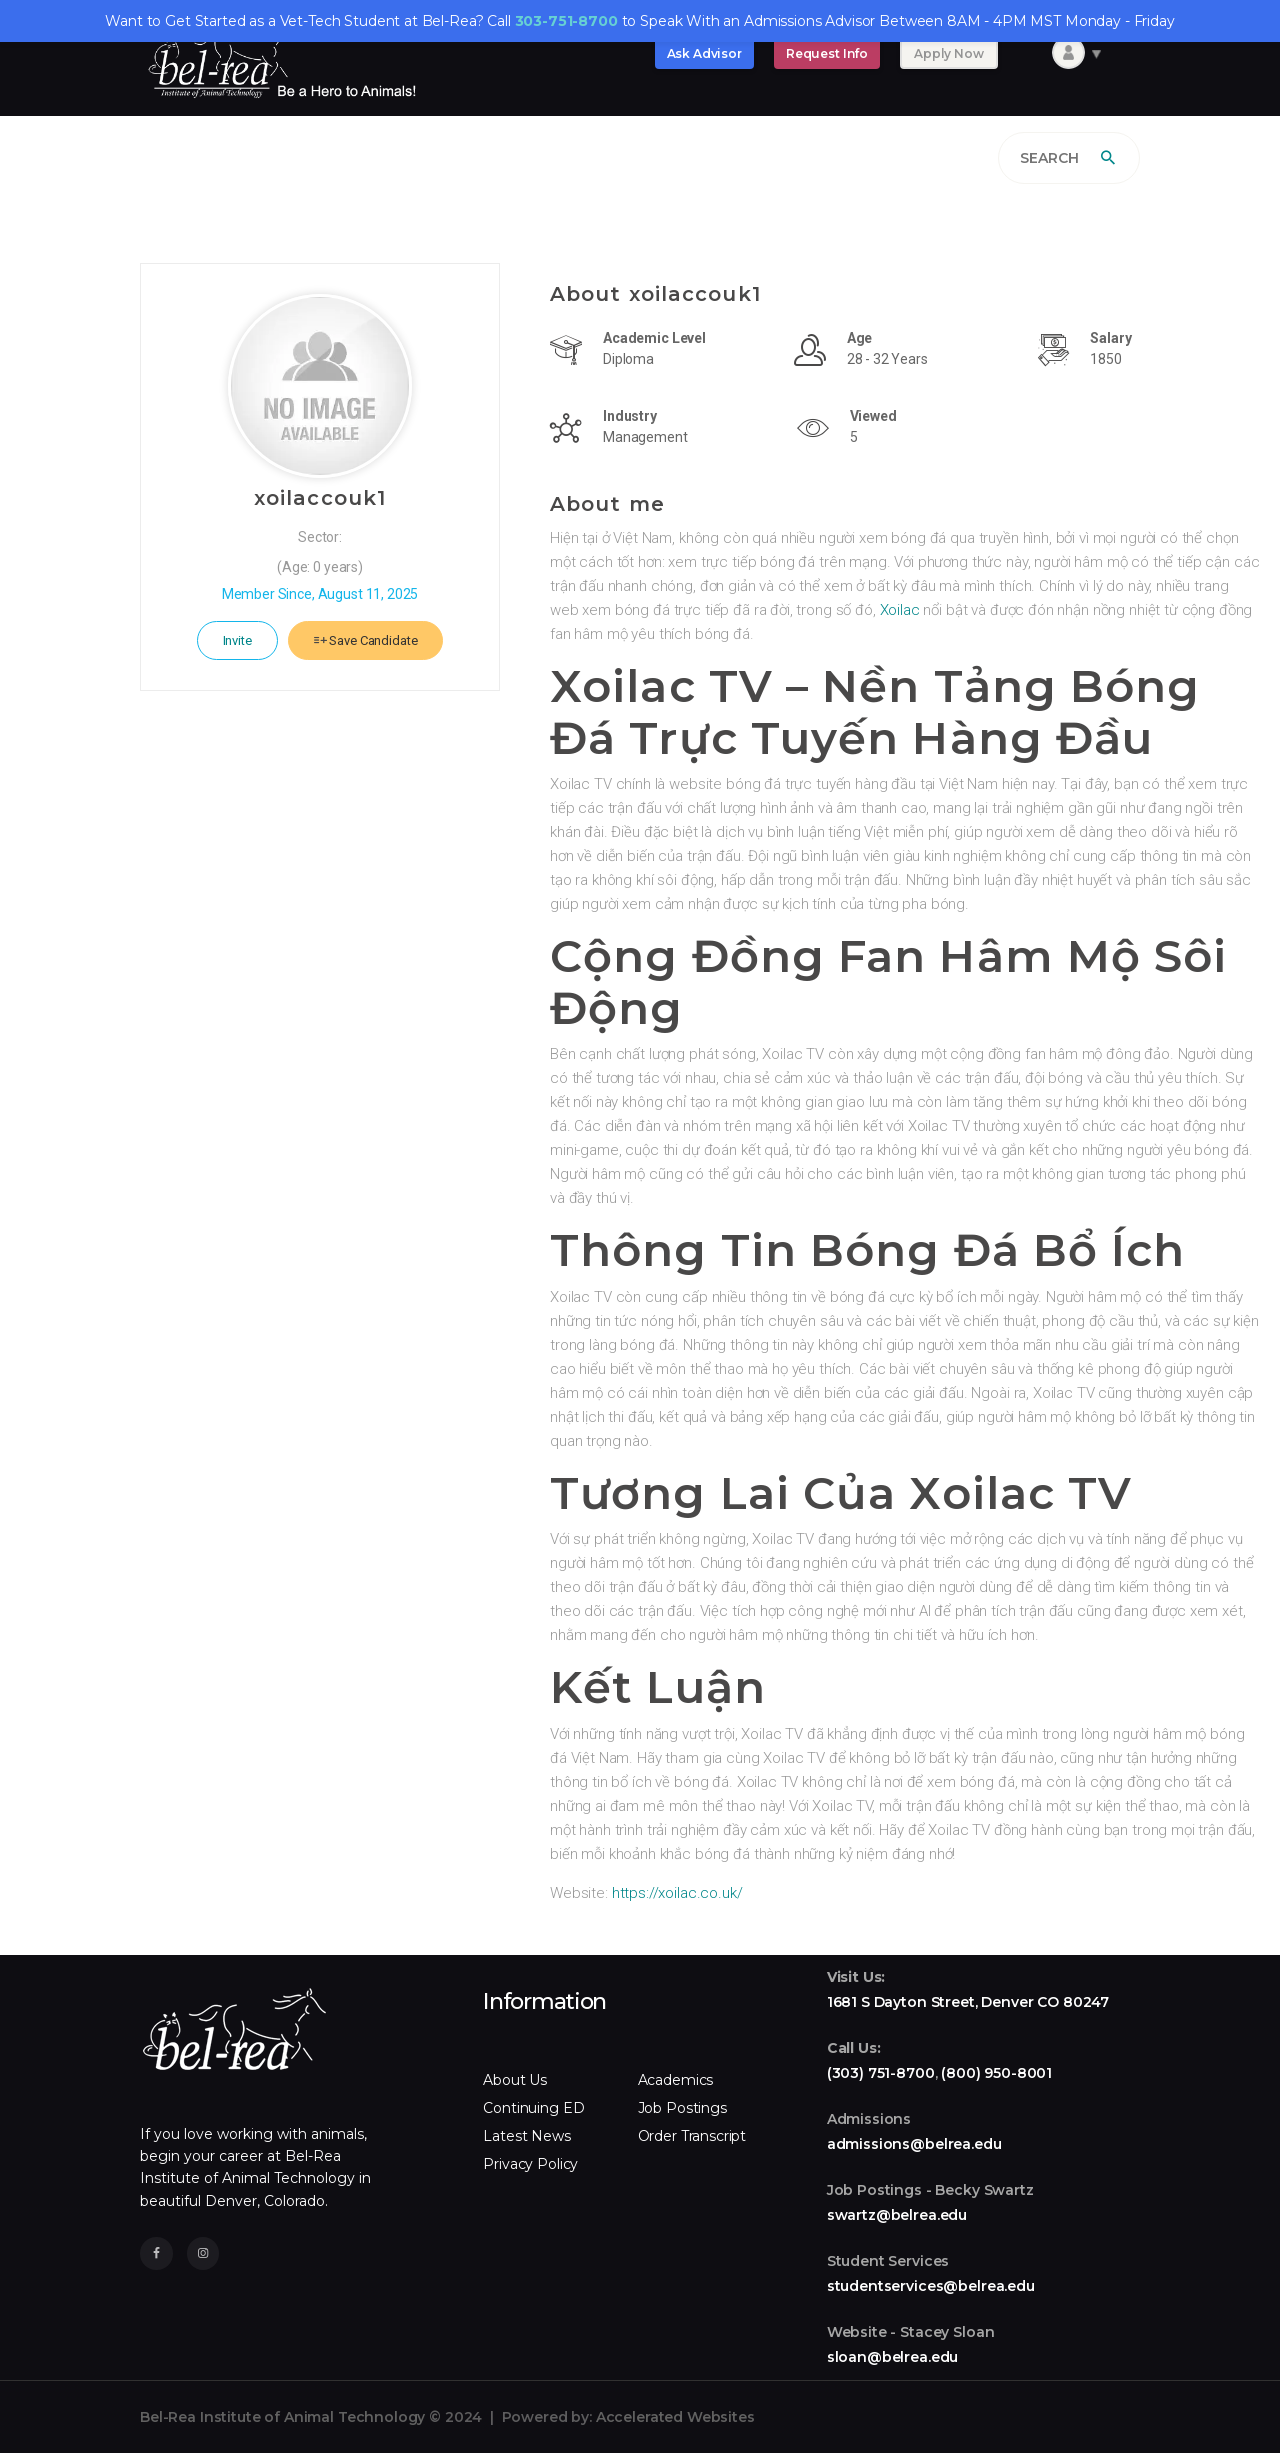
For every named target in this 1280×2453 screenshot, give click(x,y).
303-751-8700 (566, 21)
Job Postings (682, 2108)
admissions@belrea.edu (914, 2144)
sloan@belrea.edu (893, 2357)
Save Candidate (366, 640)
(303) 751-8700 (881, 2073)
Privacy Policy (530, 2164)
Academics (676, 2080)
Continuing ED (533, 2108)
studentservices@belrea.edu (931, 2286)
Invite (237, 640)
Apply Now (949, 53)
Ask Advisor (704, 53)
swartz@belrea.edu (897, 2215)
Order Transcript (692, 2136)
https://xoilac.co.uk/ (677, 1893)
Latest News (526, 2136)
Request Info (827, 53)
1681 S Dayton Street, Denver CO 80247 (968, 2002)
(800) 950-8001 (996, 2073)
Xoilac (900, 610)
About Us (515, 2080)
